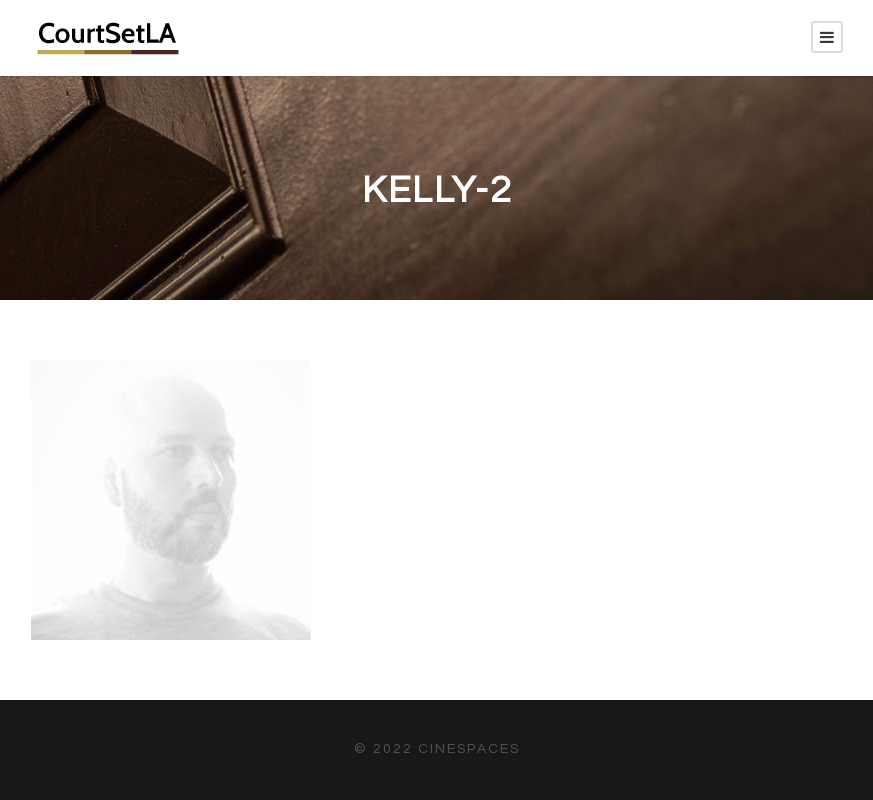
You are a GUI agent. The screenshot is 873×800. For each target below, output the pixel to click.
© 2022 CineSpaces (437, 749)
